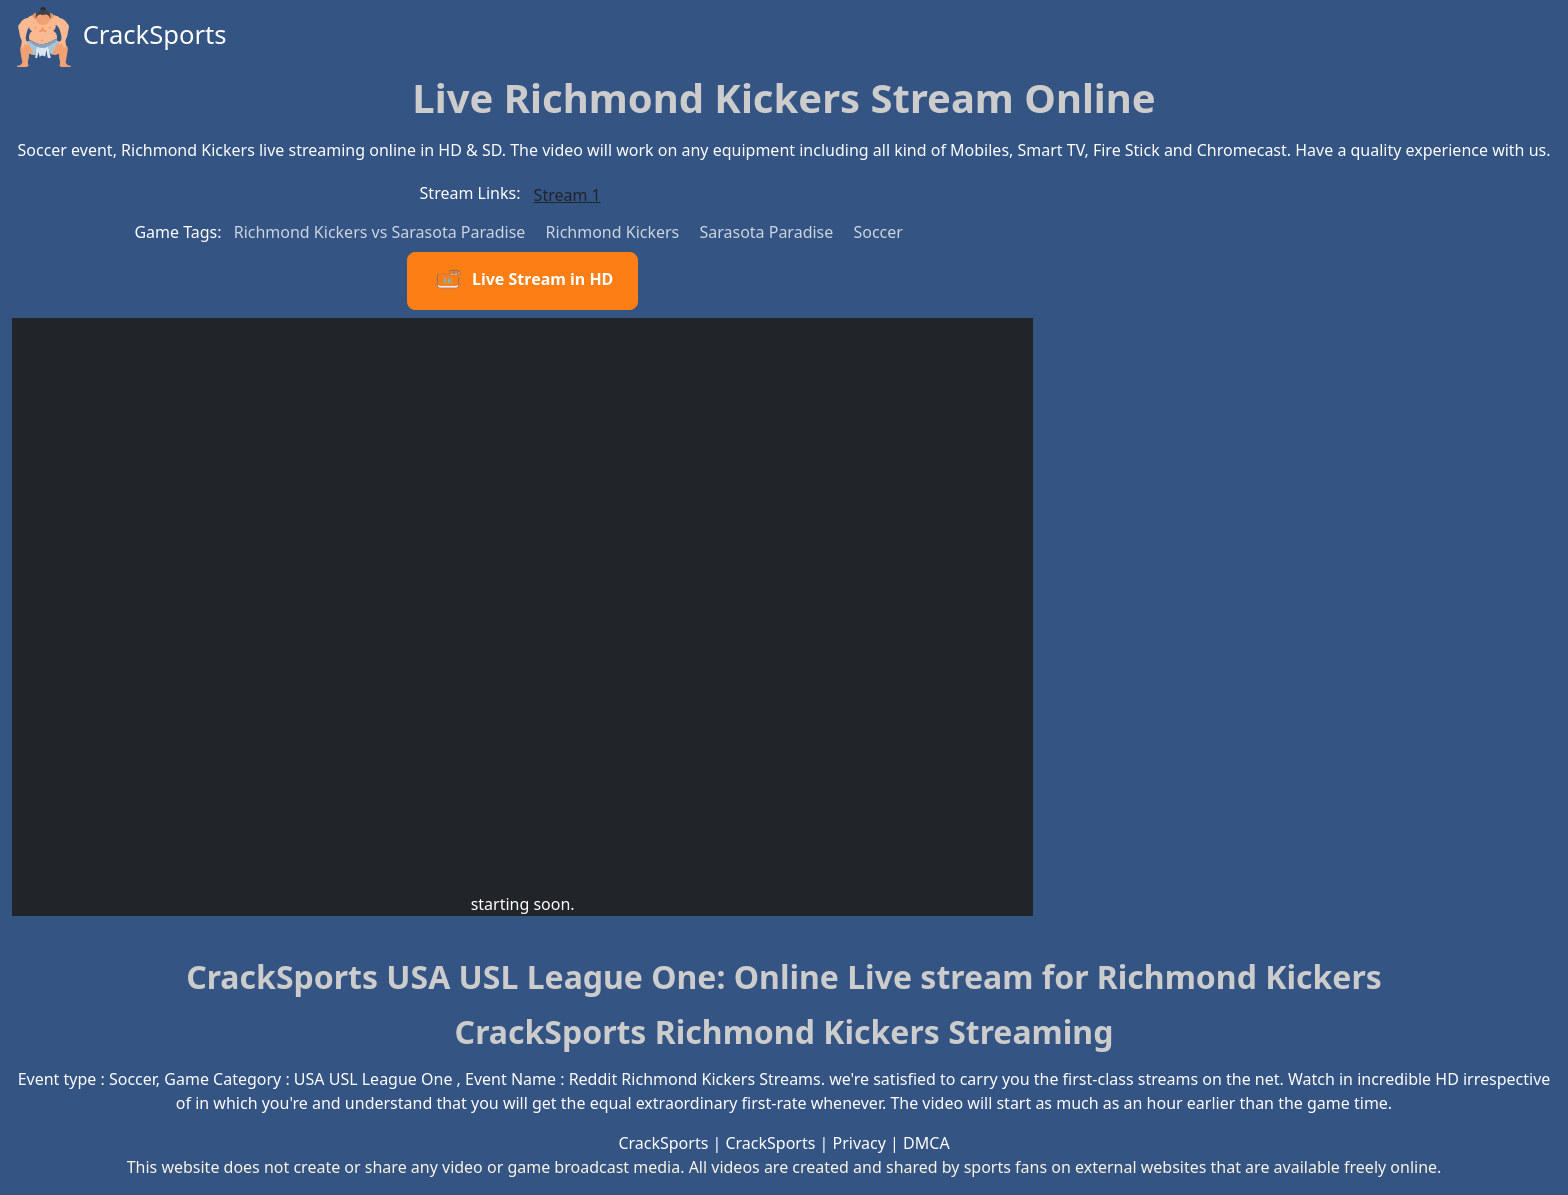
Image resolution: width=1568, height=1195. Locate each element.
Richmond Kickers (615, 232)
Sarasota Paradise (768, 232)
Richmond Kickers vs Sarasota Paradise (382, 232)
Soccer (877, 232)
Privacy (859, 1143)
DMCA (926, 1143)
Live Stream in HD (522, 281)
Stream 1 (567, 195)
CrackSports (119, 37)
